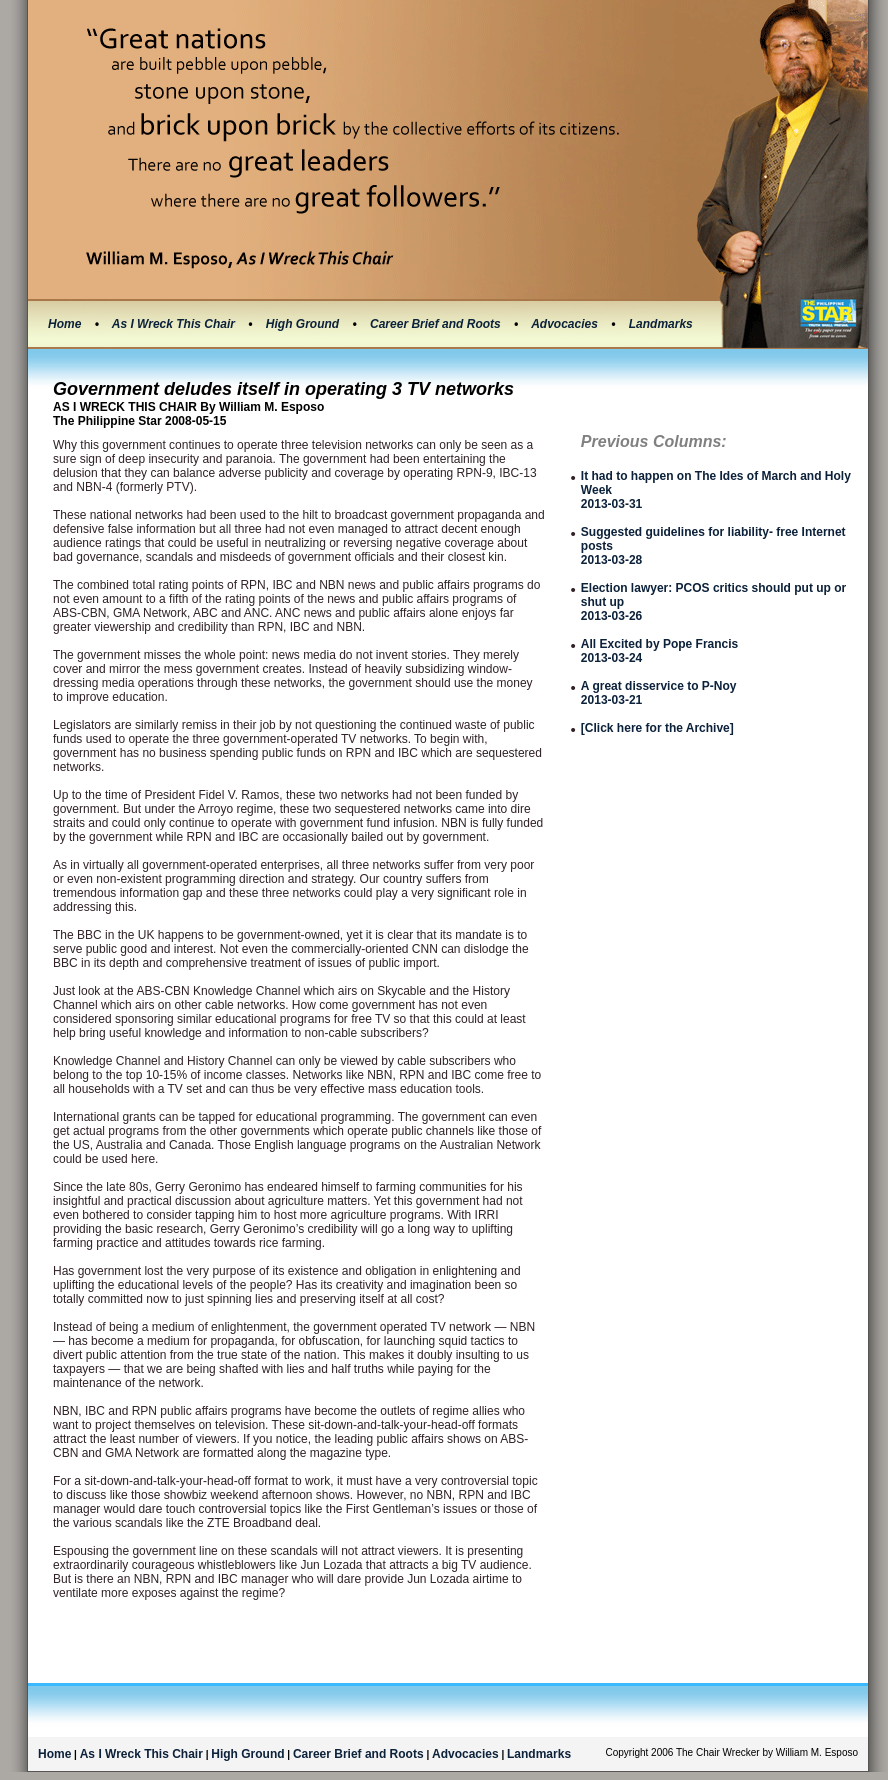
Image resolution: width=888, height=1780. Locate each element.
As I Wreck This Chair (175, 324)
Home (64, 324)
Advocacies (566, 324)
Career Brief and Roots (437, 324)
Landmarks (661, 324)
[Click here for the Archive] (657, 728)
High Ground (304, 324)
